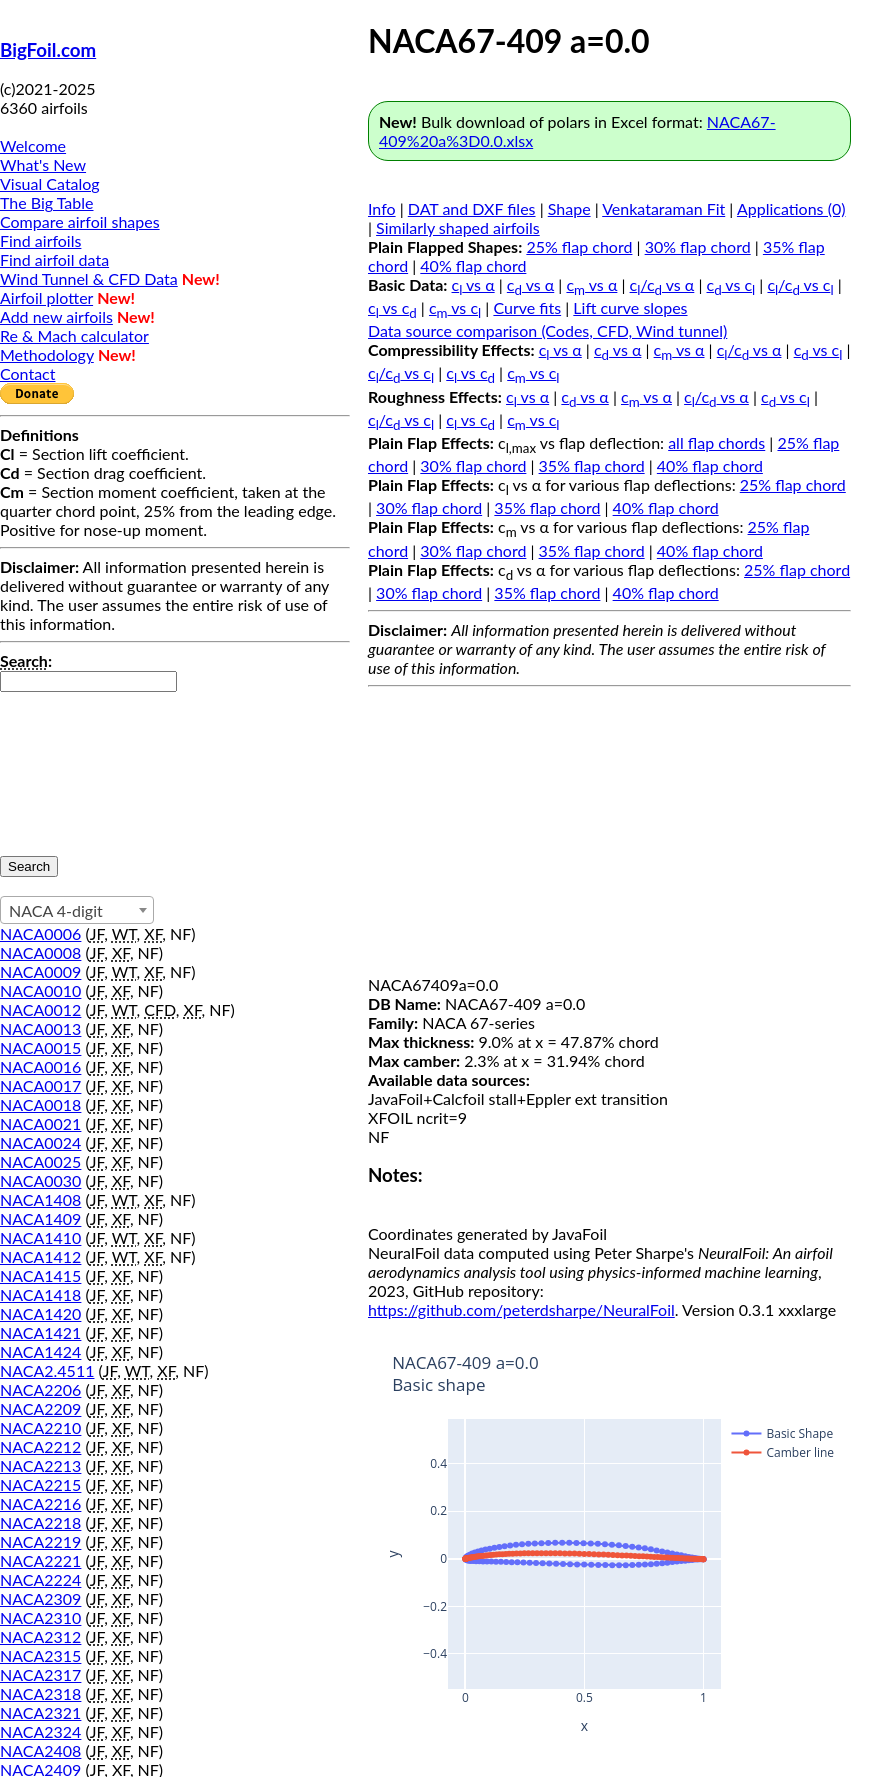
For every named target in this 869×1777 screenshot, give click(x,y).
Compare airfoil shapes (80, 221)
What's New (43, 164)
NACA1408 (40, 1199)
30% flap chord (698, 246)
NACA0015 (40, 1047)
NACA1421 (40, 1332)
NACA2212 (40, 1446)
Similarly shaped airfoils (458, 227)
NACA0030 (40, 1180)
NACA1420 (40, 1313)
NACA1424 (40, 1351)
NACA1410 (40, 1237)
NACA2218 (40, 1522)
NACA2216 (40, 1503)
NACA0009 (40, 971)
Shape (569, 208)
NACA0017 (40, 1085)
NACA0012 (40, 1009)
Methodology (47, 354)
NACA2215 (40, 1484)
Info (382, 208)
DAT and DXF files (472, 208)
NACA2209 (40, 1408)
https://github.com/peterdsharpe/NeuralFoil (521, 1309)
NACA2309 (40, 1598)
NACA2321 (40, 1712)
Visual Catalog (50, 183)
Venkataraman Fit (663, 208)
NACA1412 (40, 1256)
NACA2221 (40, 1560)
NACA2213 (40, 1465)
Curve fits (527, 307)
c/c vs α (662, 284)
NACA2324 (40, 1731)
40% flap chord (473, 265)
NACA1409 (40, 1218)
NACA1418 (40, 1294)
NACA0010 (40, 990)
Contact (27, 373)
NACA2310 (40, 1617)
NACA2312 (40, 1636)
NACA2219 (40, 1541)
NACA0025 (40, 1161)
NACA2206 (40, 1389)
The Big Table (47, 202)
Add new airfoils (56, 316)
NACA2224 (40, 1579)
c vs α (473, 284)
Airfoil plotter (46, 297)
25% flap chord (579, 246)
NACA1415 (40, 1275)
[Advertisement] (609, 835)
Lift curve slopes (630, 307)
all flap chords (716, 442)
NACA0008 (40, 952)
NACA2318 (40, 1693)
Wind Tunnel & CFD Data (89, 278)
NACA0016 (40, 1066)
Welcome (33, 145)
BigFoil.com (48, 50)
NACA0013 (40, 1028)
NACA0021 (40, 1123)
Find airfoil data (54, 259)
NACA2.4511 (47, 1370)
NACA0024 (40, 1142)
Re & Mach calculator (74, 335)
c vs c (731, 284)
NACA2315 (40, 1655)
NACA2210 (40, 1427)
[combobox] (77, 910)
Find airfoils (40, 240)
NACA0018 (40, 1104)
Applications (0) (791, 208)
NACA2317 (40, 1674)
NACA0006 (40, 933)
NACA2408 (40, 1750)
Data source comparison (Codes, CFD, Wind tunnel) (547, 330)
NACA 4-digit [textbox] (56, 910)
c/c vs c (800, 284)
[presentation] (82, 764)
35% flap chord (592, 465)
